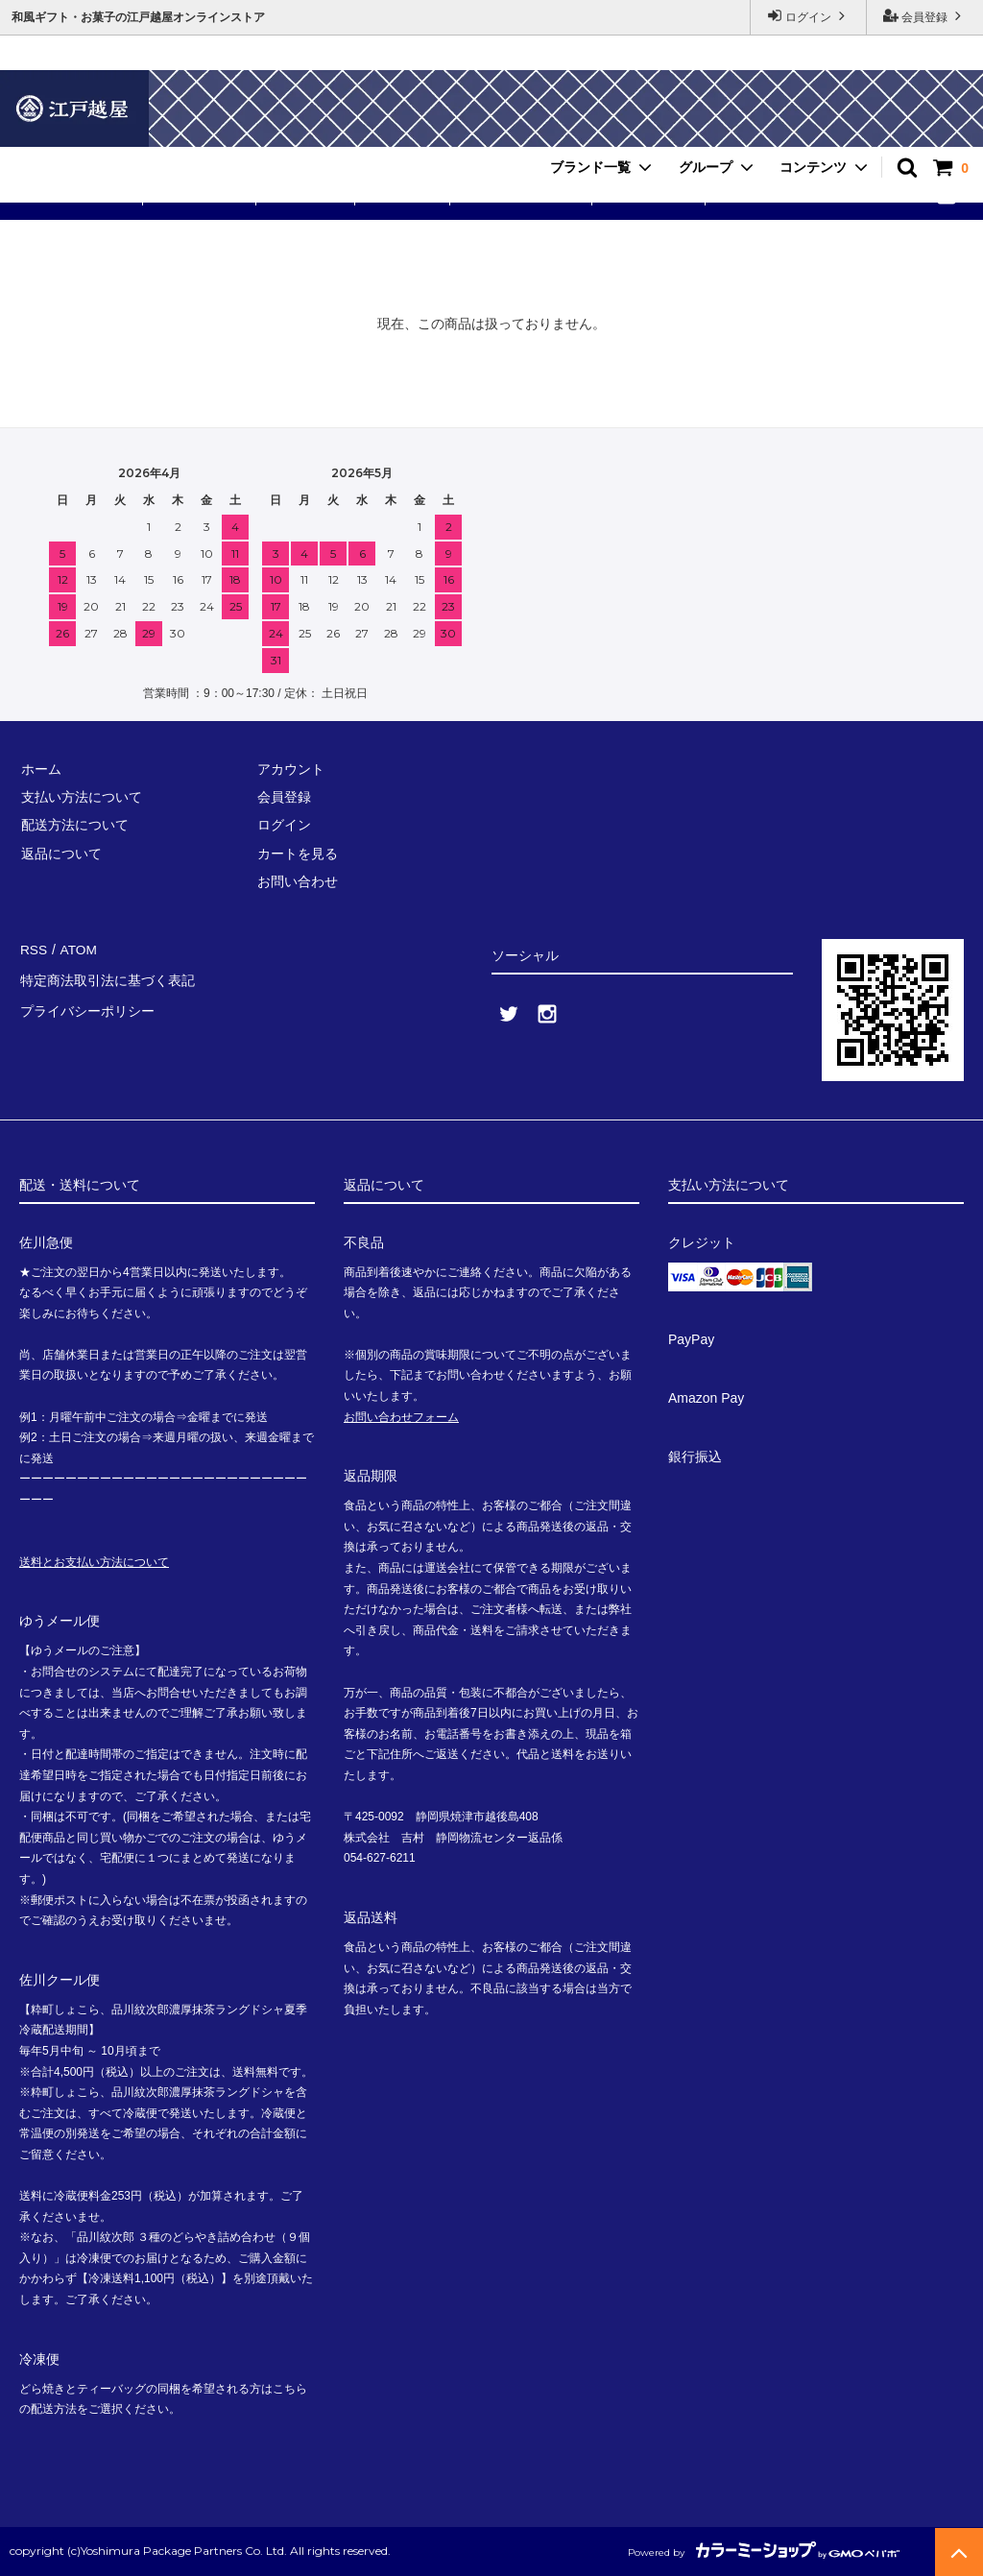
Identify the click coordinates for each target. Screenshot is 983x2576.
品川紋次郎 (403, 195)
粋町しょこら (201, 195)
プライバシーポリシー (86, 1004)
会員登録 (925, 16)
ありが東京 (308, 195)
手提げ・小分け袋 (523, 195)
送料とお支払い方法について (94, 1562)
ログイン (809, 16)
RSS (33, 948)
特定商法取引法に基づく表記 (106, 976)
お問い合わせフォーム (401, 1417)
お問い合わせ (763, 195)
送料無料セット (81, 195)
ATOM (76, 948)
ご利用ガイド (651, 195)
